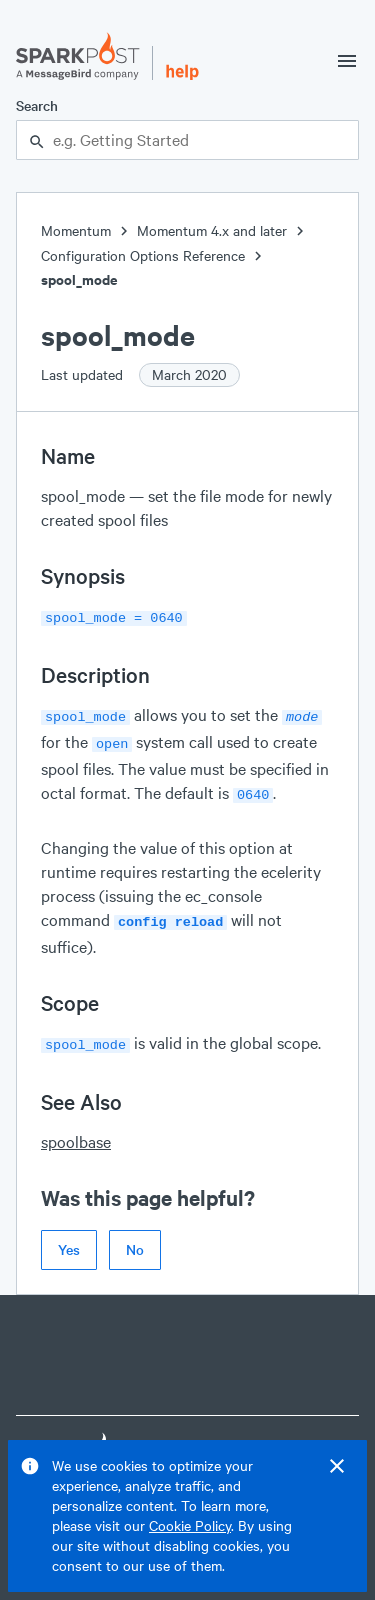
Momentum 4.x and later (212, 230)
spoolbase (76, 1129)
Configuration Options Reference (143, 255)
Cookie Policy (190, 1525)
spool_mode (79, 279)
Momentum (76, 230)
